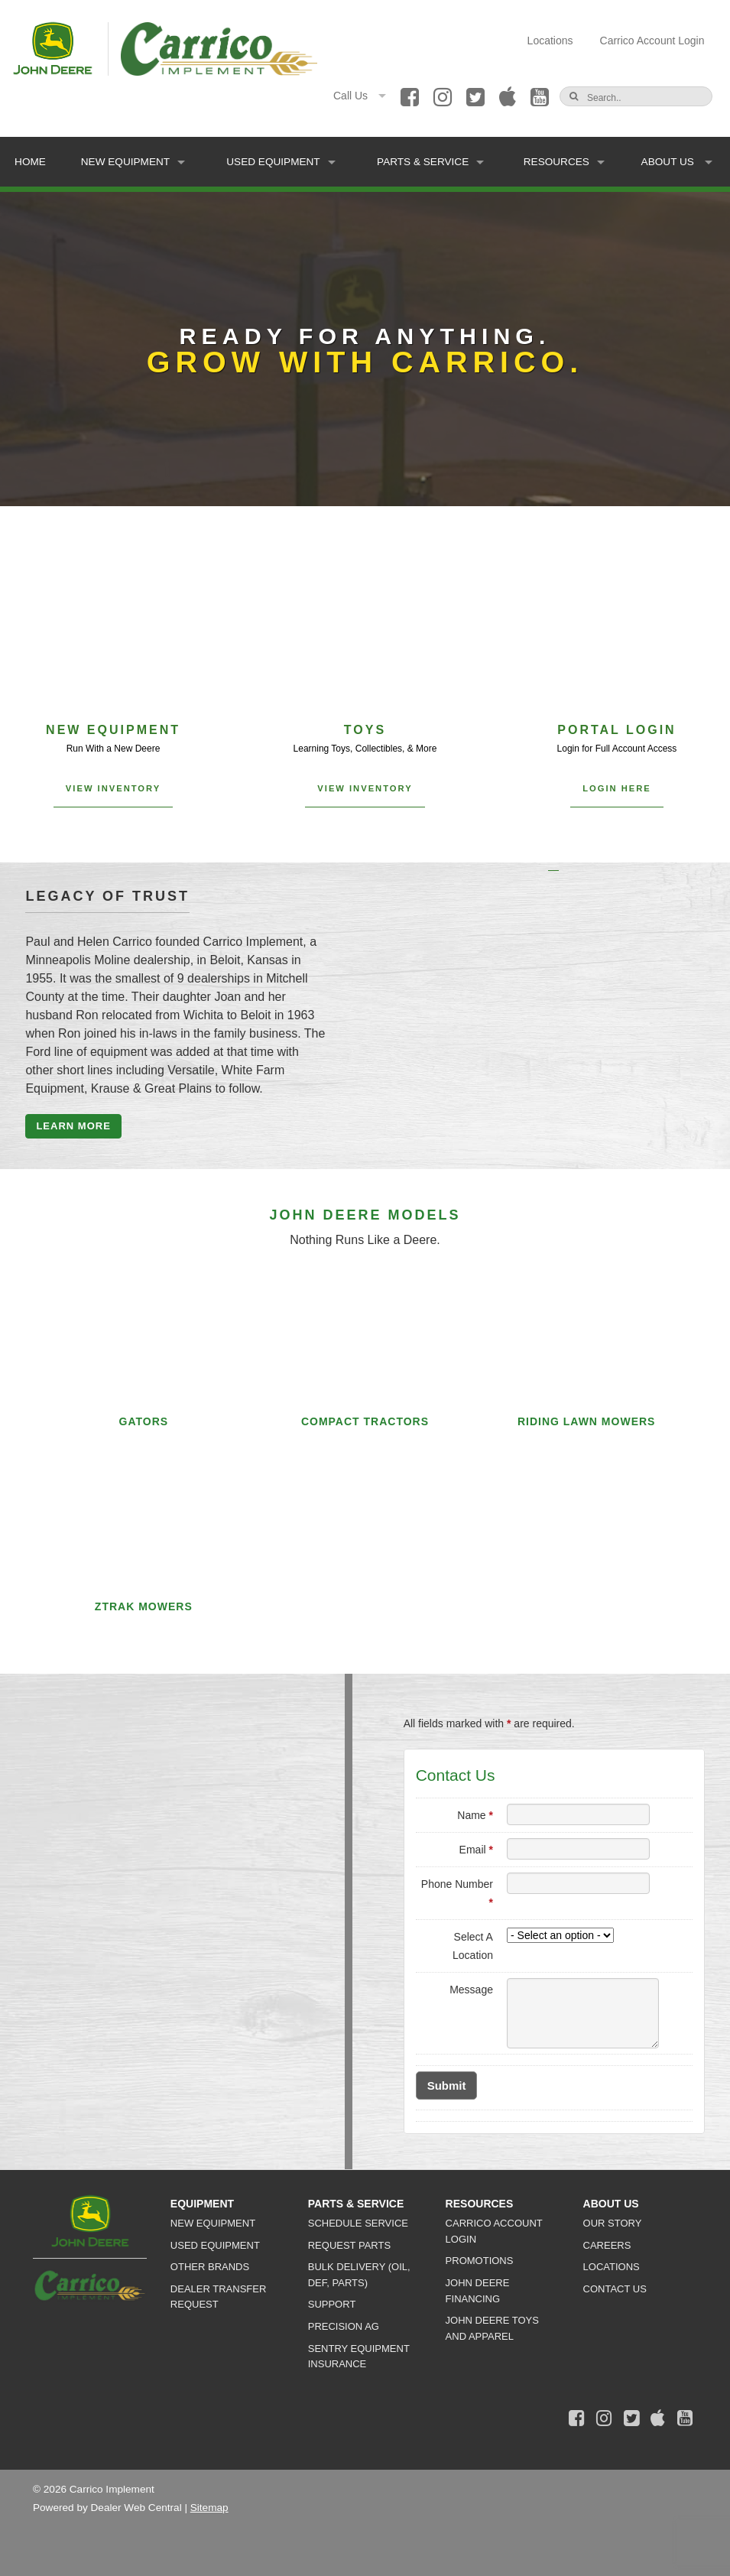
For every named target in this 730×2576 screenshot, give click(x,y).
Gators (144, 1421)
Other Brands (209, 2266)
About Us (676, 161)
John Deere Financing (478, 2291)
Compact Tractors (365, 1421)
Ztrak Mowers (144, 1606)
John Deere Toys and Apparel (492, 2328)
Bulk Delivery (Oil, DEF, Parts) (359, 2275)
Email (476, 1849)
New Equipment (133, 161)
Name (475, 1815)
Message (471, 1989)
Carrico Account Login (652, 40)
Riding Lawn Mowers (586, 1421)
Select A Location (473, 1946)
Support (332, 2304)
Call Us (359, 95)
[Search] (640, 98)
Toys (365, 729)
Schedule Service (358, 2223)
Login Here (616, 788)
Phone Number (457, 1893)
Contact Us (615, 2289)
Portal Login (616, 729)
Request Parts (349, 2245)
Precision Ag (343, 2326)
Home (30, 161)
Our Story (612, 2223)
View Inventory (113, 788)
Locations (550, 40)
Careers (607, 2245)
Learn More (73, 1126)
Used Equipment (280, 161)
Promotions (480, 2260)
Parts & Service (430, 161)
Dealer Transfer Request (218, 2297)
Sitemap (209, 2507)
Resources (564, 161)
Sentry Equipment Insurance (359, 2356)
